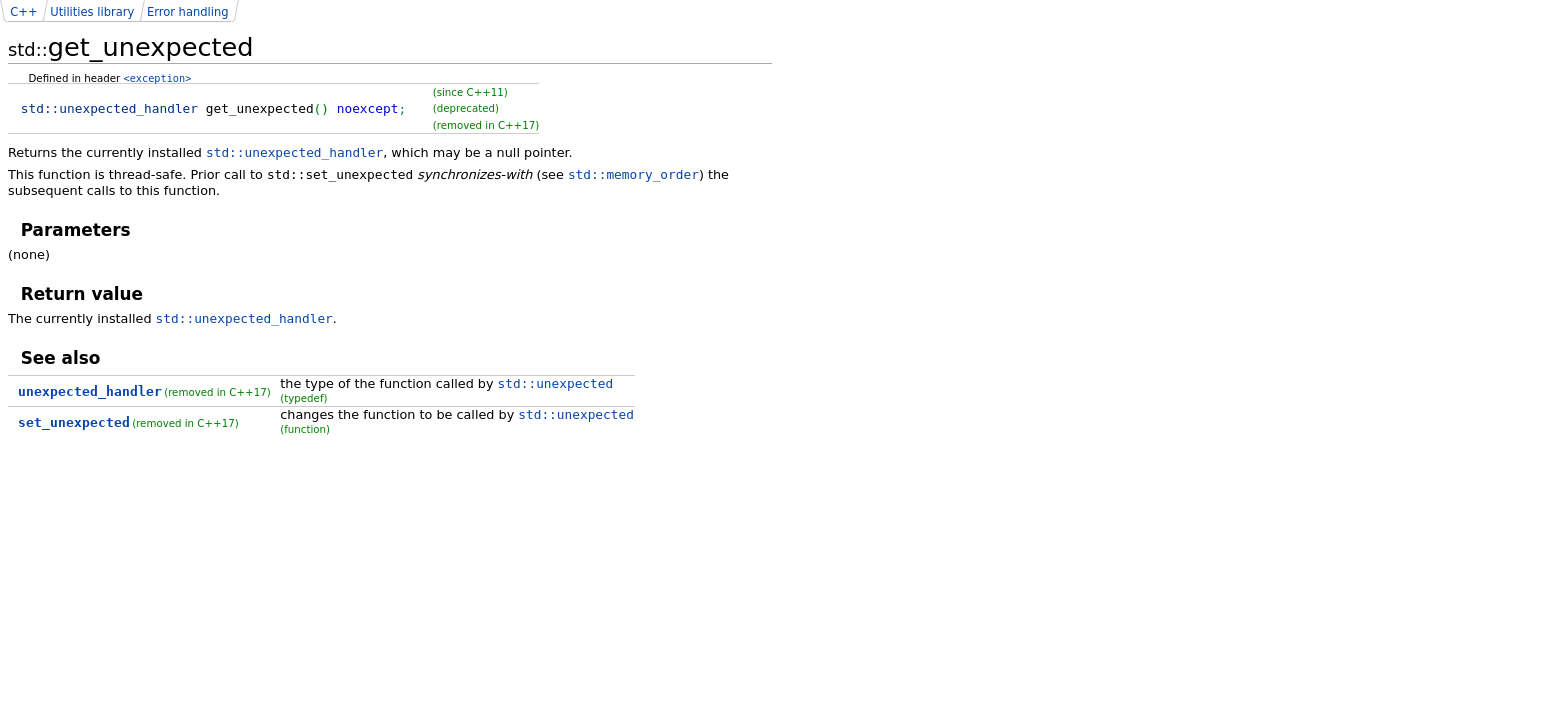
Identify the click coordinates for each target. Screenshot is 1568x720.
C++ (23, 12)
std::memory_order (633, 174)
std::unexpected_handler (294, 152)
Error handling (188, 12)
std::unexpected (556, 383)
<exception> (158, 78)
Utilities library (92, 12)
